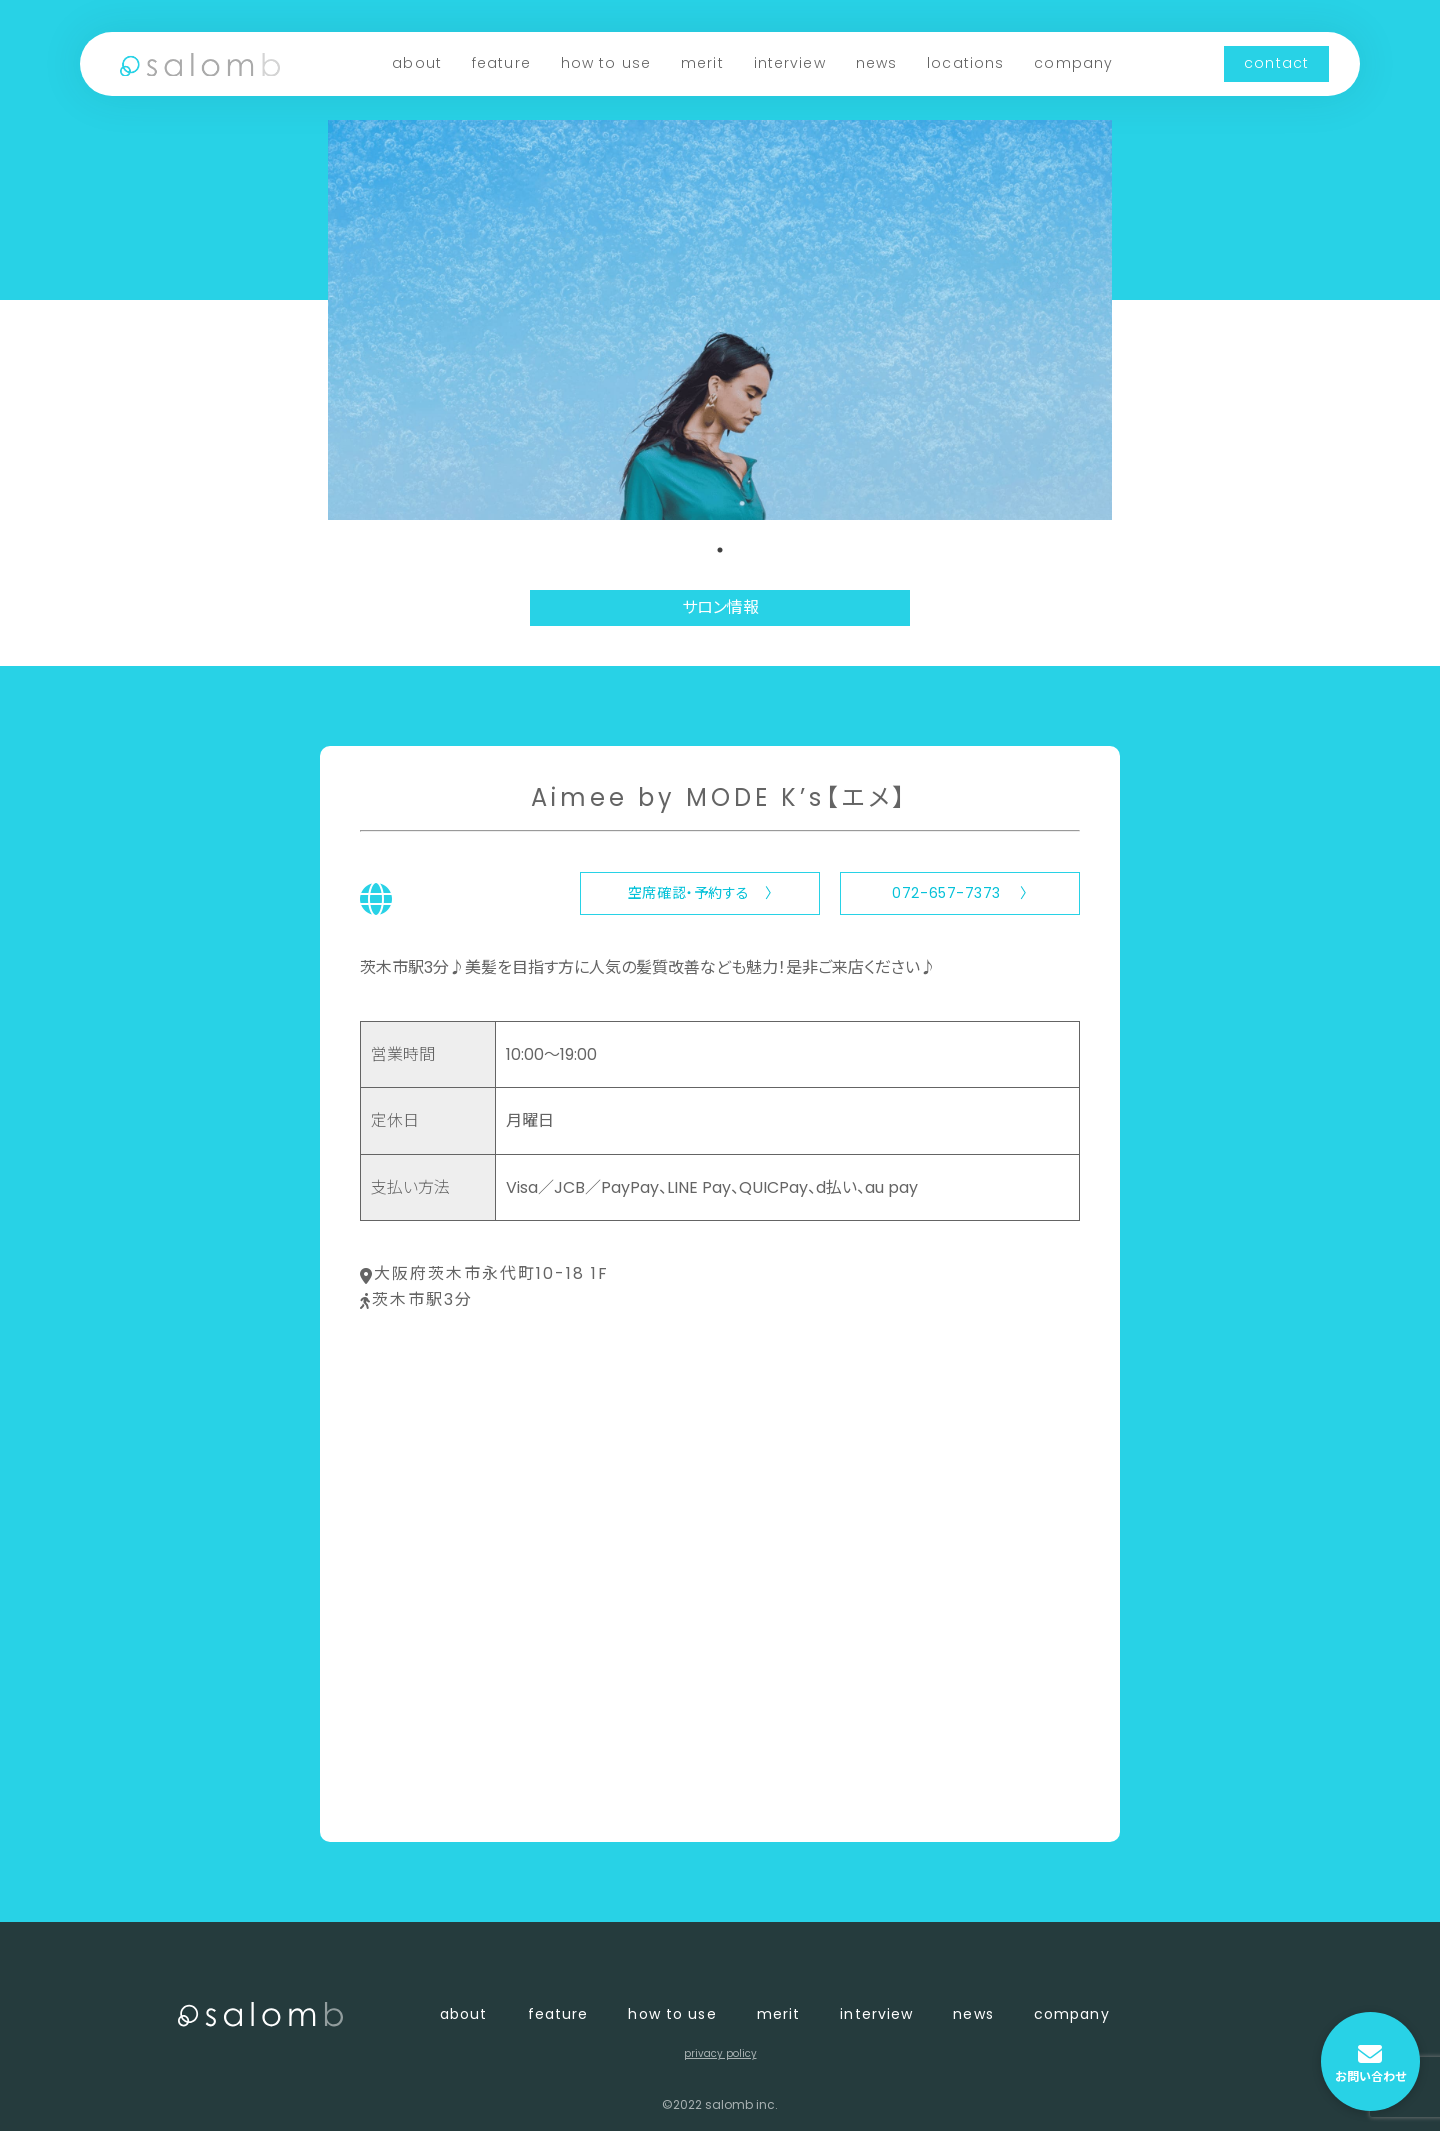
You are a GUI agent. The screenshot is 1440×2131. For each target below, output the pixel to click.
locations (965, 63)
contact (1276, 63)
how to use (606, 63)
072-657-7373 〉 (959, 893)
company (1073, 63)
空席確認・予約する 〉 (700, 893)
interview (790, 63)
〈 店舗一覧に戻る (426, 1793)
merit (702, 63)
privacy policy (720, 2053)
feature (501, 63)
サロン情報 (720, 607)
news (876, 63)
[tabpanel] (720, 320)
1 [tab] (720, 550)
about (417, 63)
